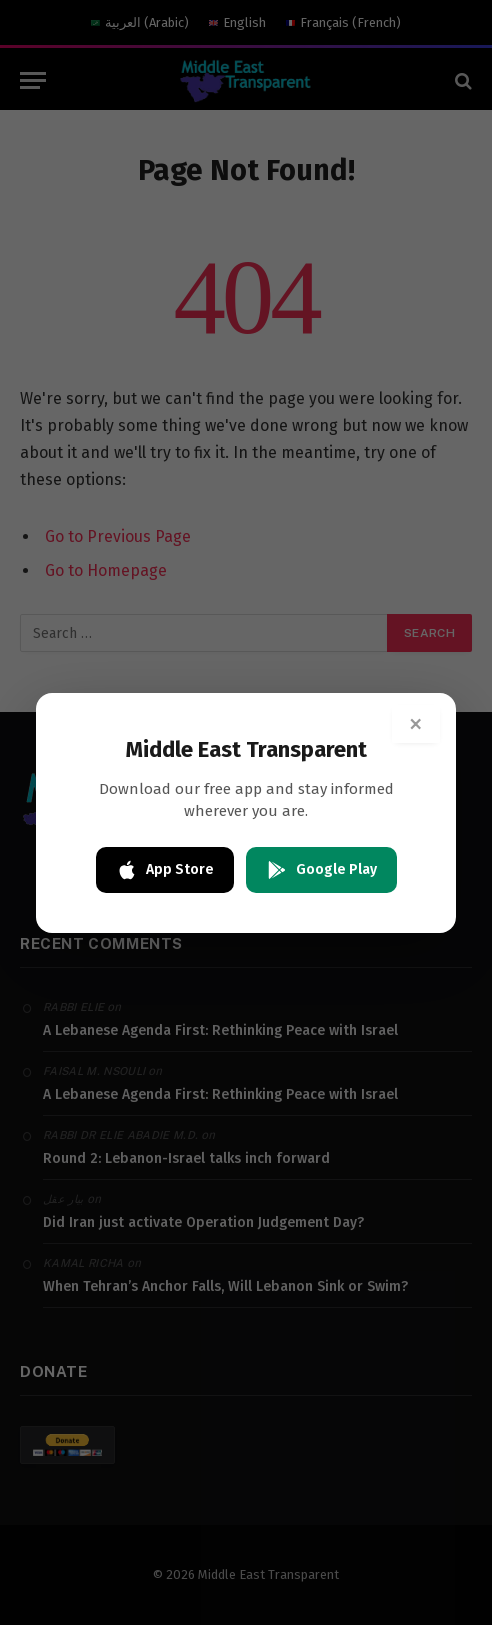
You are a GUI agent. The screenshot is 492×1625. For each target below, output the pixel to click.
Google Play (321, 870)
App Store (165, 870)
